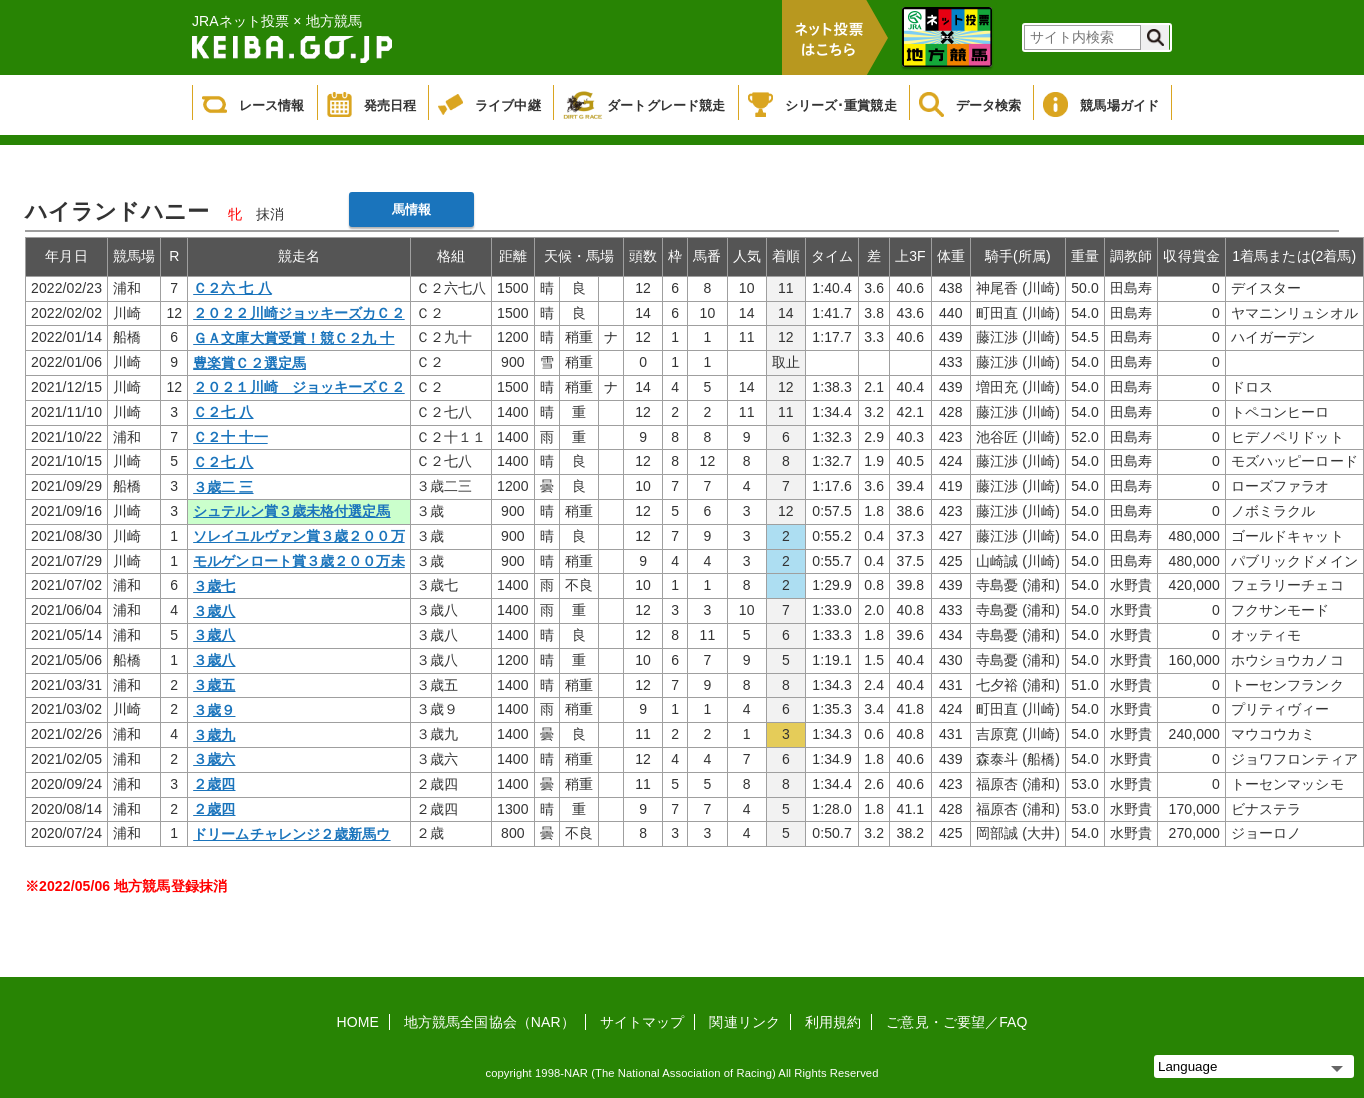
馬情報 (411, 209)
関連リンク (744, 1022)
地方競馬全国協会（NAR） (489, 1022)
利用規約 (833, 1022)
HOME (358, 1022)
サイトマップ (642, 1022)
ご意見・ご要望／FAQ (956, 1022)
